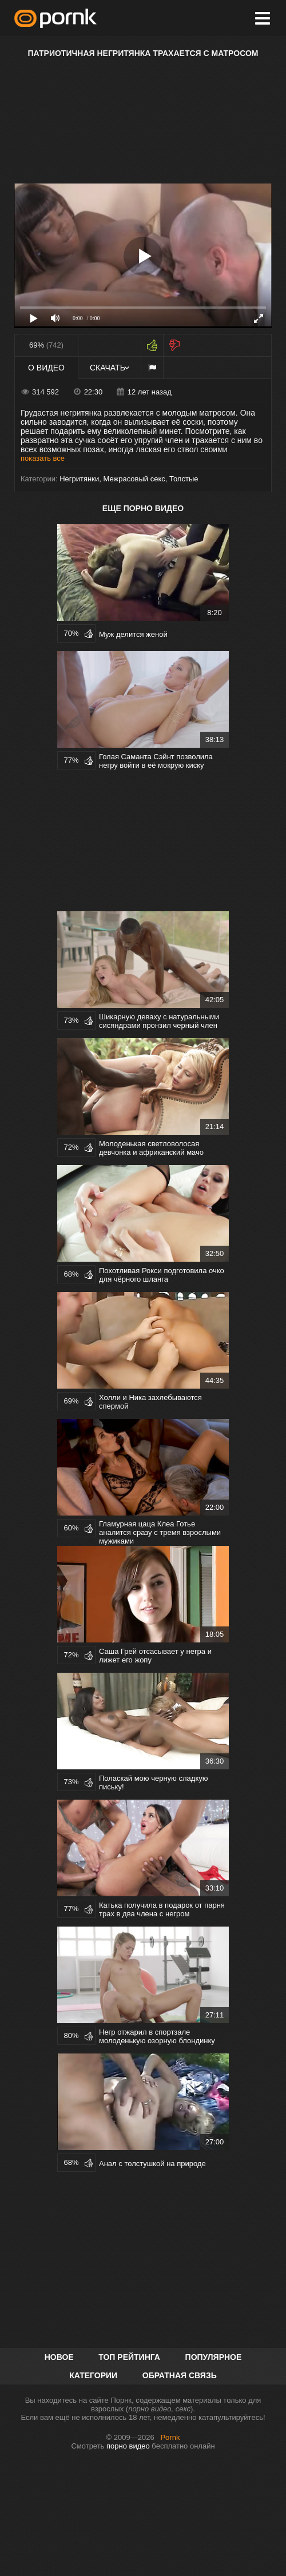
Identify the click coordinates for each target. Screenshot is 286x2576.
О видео (46, 367)
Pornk (170, 2437)
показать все (43, 458)
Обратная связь (179, 2375)
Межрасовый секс (134, 478)
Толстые (183, 478)
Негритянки (79, 478)
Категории (93, 2375)
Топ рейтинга (129, 2357)
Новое (59, 2357)
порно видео (128, 2446)
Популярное (213, 2357)
